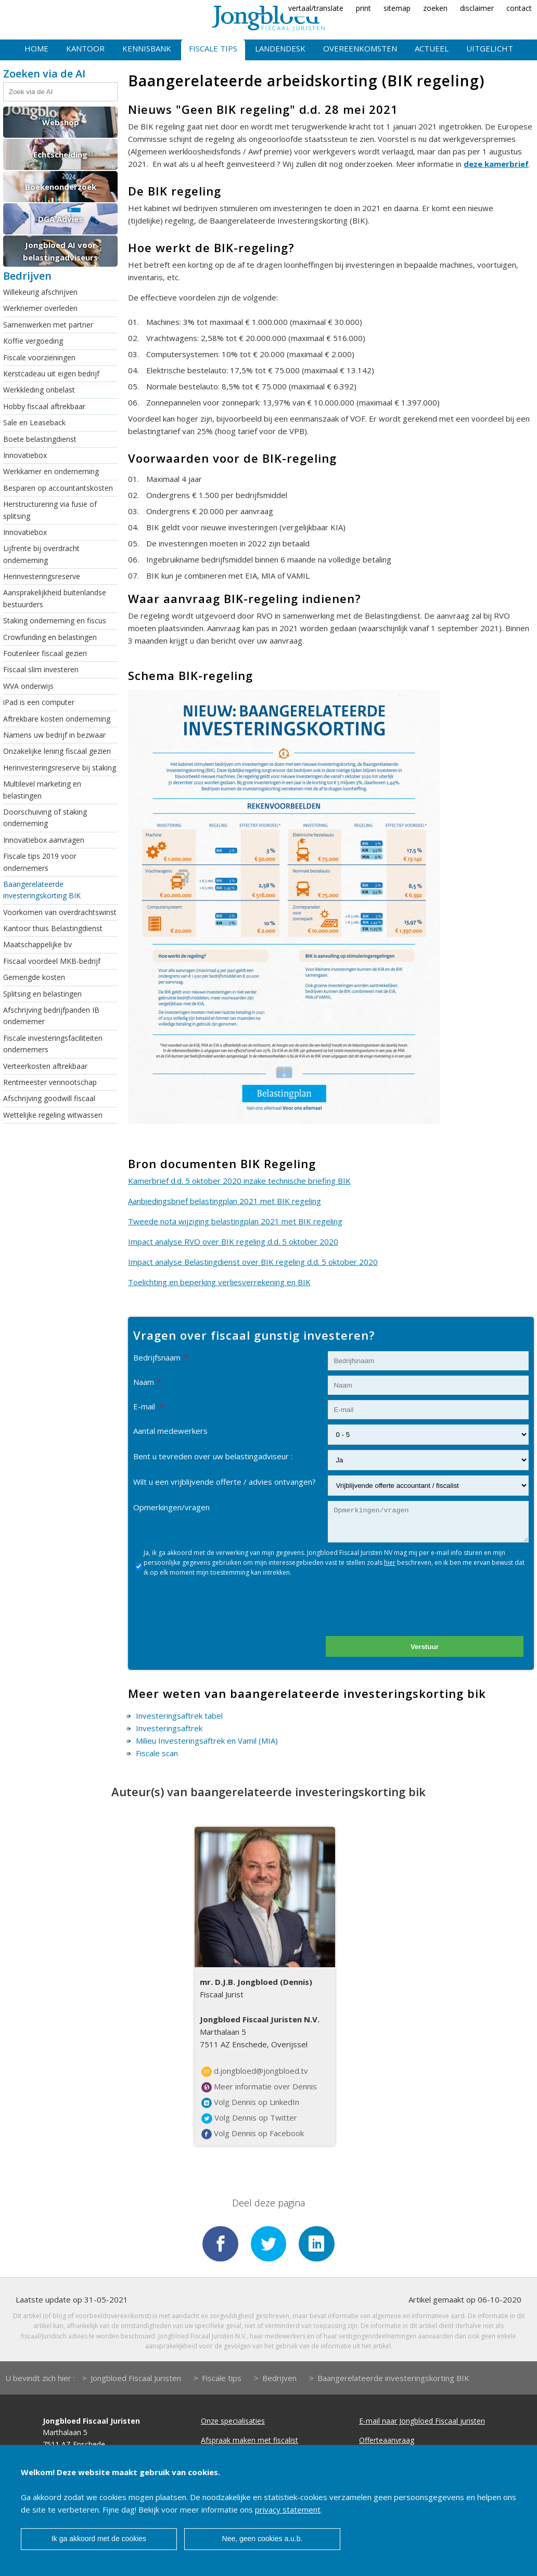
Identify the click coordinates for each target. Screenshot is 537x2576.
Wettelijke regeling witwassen (53, 1115)
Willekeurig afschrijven (40, 292)
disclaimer (477, 8)
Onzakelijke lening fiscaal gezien (57, 751)
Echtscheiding (60, 154)
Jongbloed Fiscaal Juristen (136, 2379)
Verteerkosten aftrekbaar (45, 1066)
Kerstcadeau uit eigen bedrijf (51, 373)
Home (36, 48)
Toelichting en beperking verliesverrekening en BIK (219, 1282)
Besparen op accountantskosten (58, 488)
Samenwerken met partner (48, 325)
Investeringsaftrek (169, 1728)
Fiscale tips (213, 48)
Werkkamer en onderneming (51, 471)
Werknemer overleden (40, 308)
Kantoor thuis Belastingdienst (53, 928)
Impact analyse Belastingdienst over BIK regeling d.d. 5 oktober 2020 (253, 1262)
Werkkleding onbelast (39, 390)
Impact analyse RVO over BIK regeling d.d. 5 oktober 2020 (233, 1241)
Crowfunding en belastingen (50, 637)
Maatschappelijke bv (37, 944)
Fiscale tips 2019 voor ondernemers (39, 861)
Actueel (432, 48)
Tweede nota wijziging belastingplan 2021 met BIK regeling (235, 1221)
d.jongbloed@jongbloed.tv (254, 2071)
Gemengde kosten (34, 977)
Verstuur (425, 1647)
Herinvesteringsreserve (41, 576)
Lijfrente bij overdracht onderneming (41, 554)
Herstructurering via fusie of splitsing (50, 509)
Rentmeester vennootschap (50, 1082)
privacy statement (288, 2509)
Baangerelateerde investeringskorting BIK (42, 889)
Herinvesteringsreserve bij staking (59, 768)
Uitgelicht (489, 48)
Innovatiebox (25, 455)
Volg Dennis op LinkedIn (250, 2102)
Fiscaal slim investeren (41, 669)
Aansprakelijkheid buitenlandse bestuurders (54, 598)
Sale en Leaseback (34, 422)
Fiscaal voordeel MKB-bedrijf (51, 961)
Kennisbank (146, 48)
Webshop (60, 122)
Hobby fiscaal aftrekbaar (44, 406)
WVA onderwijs (28, 686)
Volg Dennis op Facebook (252, 2133)
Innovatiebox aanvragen (43, 840)
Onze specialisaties (233, 2422)
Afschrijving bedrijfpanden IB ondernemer (51, 1015)
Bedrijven (279, 2379)
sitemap (397, 8)
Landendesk (280, 48)
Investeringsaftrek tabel (179, 1715)
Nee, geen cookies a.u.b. (262, 2538)
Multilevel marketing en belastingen (42, 789)
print (363, 8)
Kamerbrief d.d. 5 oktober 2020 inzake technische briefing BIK (239, 1180)
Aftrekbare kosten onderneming (56, 719)
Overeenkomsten (360, 48)
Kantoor (85, 48)
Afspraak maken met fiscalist (249, 2441)
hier (389, 1562)
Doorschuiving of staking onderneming (45, 817)
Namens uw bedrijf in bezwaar (54, 735)
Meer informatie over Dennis (259, 2087)
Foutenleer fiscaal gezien (45, 653)
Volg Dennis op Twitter (249, 2118)
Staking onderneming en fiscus (54, 620)
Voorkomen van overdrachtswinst (60, 912)
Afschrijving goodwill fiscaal (49, 1098)
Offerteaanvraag (386, 2441)
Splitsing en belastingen (42, 994)
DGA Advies (60, 219)
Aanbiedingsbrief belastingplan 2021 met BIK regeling (224, 1201)
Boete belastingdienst (39, 439)
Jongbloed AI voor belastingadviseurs (60, 251)
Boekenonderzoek (60, 186)
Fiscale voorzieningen (39, 357)
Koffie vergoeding (33, 341)
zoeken (435, 8)
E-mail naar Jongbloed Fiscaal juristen (422, 2422)
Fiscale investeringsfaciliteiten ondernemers (53, 1043)
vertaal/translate (315, 8)
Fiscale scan (157, 1753)
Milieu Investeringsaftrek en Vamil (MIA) (207, 1740)
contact (519, 8)
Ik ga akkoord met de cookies (99, 2538)
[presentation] (410, 1610)
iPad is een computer (38, 702)
